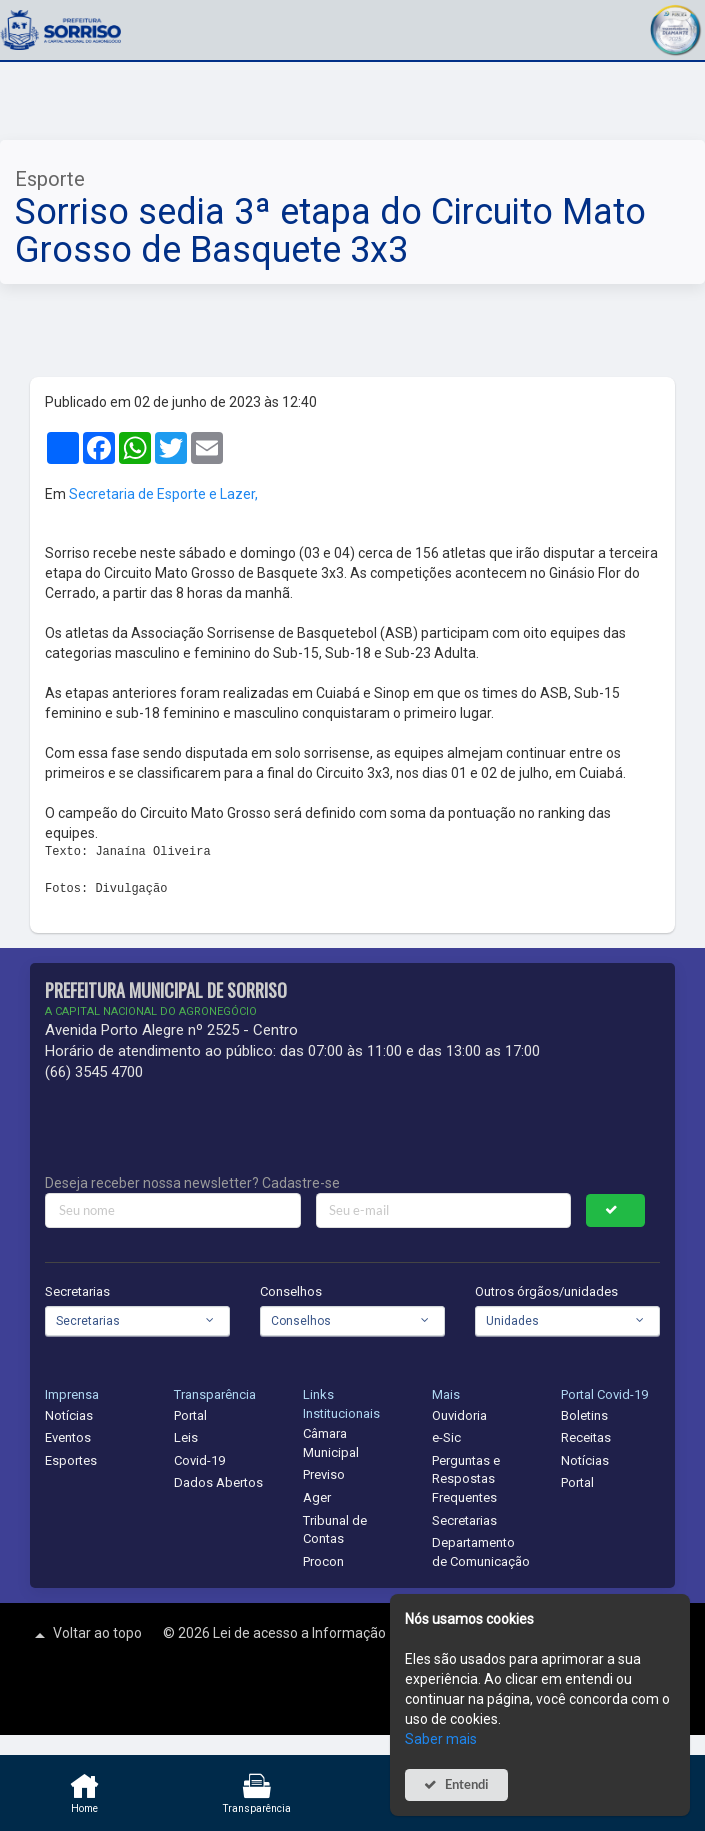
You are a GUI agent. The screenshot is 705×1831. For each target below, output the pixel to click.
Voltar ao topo (86, 1635)
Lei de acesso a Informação (301, 1633)
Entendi (467, 1784)
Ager (317, 1497)
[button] (675, 27)
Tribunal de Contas (335, 1530)
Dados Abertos (218, 1482)
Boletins (584, 1415)
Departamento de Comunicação (481, 1552)
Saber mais (441, 1739)
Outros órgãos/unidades (546, 1291)
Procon (323, 1561)
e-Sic (446, 1437)
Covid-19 (199, 1460)
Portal (190, 1415)
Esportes (71, 1460)
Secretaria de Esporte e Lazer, (163, 494)
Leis (186, 1437)
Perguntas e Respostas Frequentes (466, 1479)
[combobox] (137, 1321)
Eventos (68, 1437)
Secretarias (77, 1291)
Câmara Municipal (331, 1443)
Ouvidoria (459, 1415)
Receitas (586, 1437)
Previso (324, 1474)
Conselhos (291, 1291)
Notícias (69, 1415)
